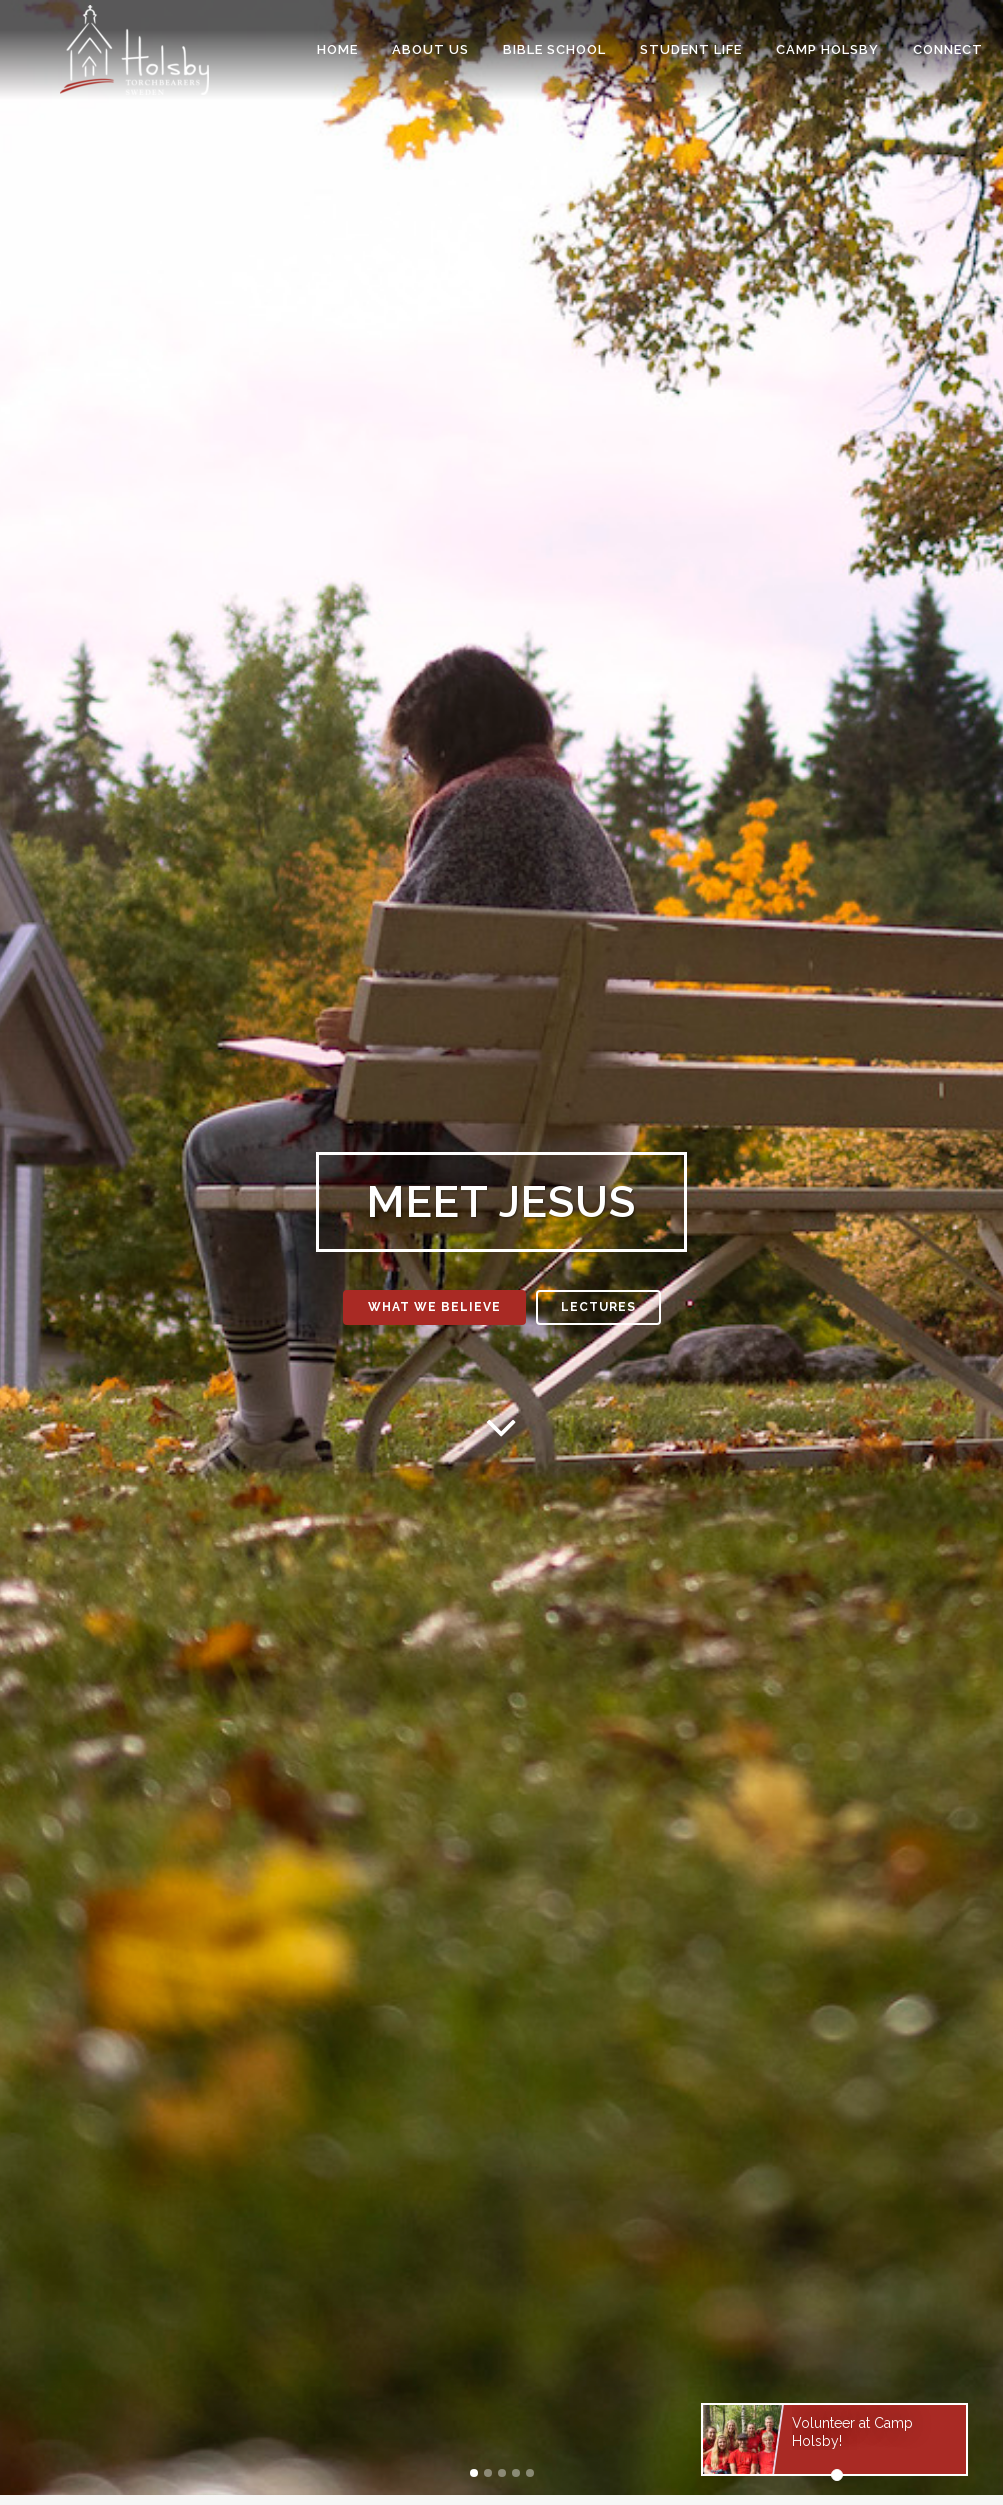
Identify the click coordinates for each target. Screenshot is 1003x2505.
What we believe (434, 1307)
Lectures (598, 1307)
